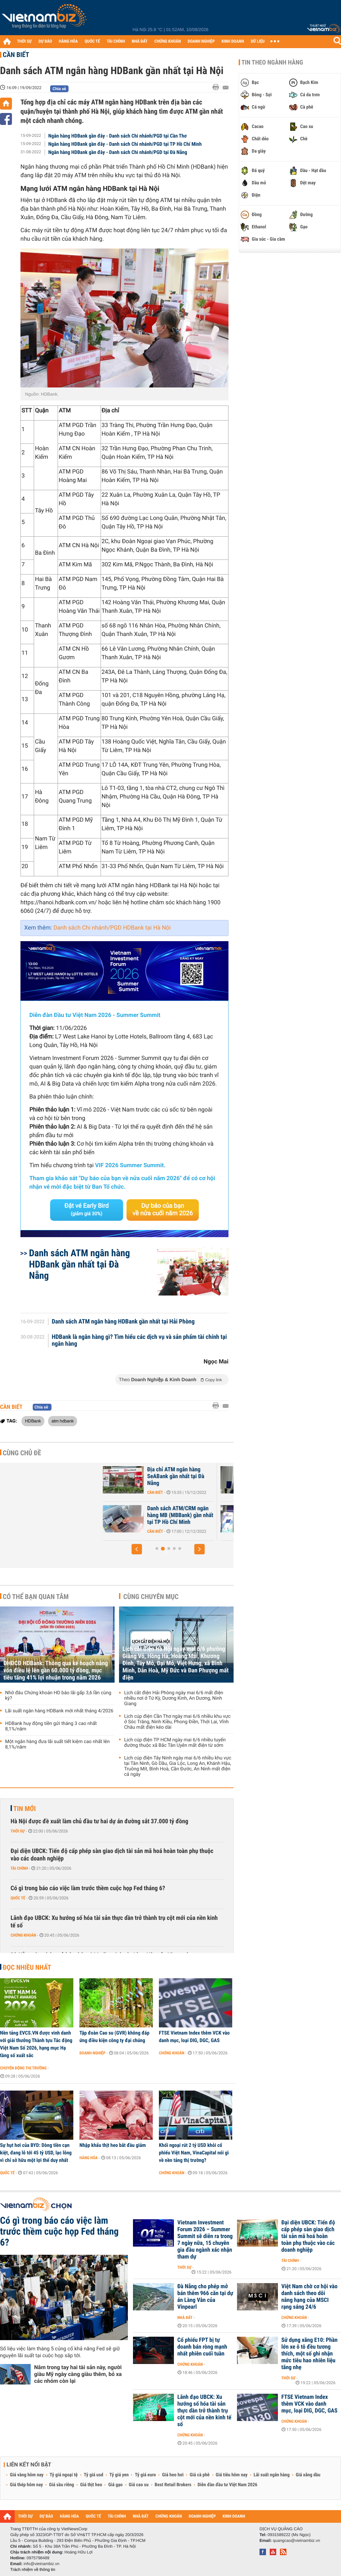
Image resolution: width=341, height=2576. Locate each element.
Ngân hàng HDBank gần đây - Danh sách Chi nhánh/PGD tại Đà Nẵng (117, 152)
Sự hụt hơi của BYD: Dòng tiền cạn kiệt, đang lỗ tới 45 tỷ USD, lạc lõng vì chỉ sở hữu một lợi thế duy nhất (36, 2152)
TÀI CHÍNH (116, 41)
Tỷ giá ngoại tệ (64, 2475)
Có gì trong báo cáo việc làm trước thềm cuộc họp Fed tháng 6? (88, 1888)
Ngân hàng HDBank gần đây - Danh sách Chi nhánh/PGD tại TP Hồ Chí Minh (125, 144)
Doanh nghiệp (92, 2053)
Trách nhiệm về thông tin (32, 2569)
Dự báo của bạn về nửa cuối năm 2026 (163, 1209)
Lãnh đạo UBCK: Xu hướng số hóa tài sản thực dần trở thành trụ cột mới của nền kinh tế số (114, 1921)
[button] (136, 1549)
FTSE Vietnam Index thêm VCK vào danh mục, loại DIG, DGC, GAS (194, 2036)
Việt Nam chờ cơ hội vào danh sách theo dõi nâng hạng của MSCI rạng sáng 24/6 (309, 2296)
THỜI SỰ (24, 41)
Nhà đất (185, 2317)
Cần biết (16, 55)
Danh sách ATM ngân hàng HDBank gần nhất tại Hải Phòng (123, 1321)
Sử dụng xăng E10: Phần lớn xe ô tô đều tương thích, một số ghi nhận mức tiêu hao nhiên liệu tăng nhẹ (309, 2354)
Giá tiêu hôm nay (232, 2475)
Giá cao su (139, 2484)
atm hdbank (62, 1421)
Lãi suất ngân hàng (272, 2475)
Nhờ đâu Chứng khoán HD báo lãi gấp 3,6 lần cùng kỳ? (58, 1695)
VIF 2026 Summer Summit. (130, 1165)
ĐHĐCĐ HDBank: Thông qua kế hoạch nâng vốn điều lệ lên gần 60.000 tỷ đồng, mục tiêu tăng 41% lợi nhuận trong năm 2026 (55, 1670)
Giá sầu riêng (61, 2484)
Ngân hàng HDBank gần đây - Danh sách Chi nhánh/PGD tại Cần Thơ (117, 136)
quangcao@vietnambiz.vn (296, 2540)
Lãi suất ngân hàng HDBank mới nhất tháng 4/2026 (59, 1711)
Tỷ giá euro (145, 2475)
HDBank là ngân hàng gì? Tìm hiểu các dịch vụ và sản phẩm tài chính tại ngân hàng (139, 1340)
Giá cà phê (199, 2475)
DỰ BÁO (45, 41)
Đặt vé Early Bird (86, 1209)
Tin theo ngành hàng (272, 62)
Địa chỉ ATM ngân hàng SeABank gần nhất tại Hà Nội (136, 1476)
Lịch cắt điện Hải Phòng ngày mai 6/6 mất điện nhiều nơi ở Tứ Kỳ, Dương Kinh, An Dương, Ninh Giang (173, 1698)
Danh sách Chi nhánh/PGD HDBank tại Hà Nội (112, 927)
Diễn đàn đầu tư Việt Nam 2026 (227, 2484)
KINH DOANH (233, 41)
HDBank (33, 1421)
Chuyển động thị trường (23, 2068)
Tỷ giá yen (119, 2475)
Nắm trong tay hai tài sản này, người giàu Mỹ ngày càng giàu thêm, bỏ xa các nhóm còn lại (78, 2374)
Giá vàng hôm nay (27, 2475)
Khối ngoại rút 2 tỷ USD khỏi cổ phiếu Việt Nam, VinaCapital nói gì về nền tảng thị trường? (194, 2152)
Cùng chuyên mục (151, 1597)
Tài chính (19, 1868)
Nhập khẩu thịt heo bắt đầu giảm (112, 2145)
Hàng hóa (88, 2157)
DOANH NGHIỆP (201, 41)
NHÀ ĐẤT (139, 41)
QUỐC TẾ (92, 41)
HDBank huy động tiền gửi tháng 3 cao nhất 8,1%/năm (51, 1726)
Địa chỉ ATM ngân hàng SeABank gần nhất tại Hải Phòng (137, 1515)
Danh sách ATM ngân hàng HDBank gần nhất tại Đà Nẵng (79, 1264)
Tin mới (24, 1808)
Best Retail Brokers (173, 2484)
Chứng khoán (23, 1935)
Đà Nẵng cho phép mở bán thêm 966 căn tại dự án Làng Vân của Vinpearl (205, 2296)
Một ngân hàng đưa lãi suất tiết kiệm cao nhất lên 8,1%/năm (57, 1744)
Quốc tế (18, 1898)
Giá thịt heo (91, 2484)
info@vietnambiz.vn (41, 2563)
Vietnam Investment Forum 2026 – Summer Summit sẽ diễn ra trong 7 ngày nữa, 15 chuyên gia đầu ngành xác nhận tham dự (205, 2239)
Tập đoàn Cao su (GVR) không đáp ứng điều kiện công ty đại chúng (114, 2036)
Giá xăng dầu (308, 2475)
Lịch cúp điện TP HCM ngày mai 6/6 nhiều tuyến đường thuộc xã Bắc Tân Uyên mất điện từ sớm (175, 1742)
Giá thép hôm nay (26, 2484)
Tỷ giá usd (93, 2475)
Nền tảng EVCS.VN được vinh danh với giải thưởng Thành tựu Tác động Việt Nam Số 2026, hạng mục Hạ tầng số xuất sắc (36, 2044)
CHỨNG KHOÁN (167, 41)
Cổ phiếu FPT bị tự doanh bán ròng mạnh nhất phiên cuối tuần (202, 2347)
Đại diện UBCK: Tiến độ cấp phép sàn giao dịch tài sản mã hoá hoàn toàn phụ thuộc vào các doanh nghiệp (112, 1855)
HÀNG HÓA (68, 41)
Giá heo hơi (172, 2475)
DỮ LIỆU (258, 41)
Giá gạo (115, 2484)
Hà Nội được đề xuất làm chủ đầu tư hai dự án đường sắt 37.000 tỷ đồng (99, 1821)
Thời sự (18, 1831)
